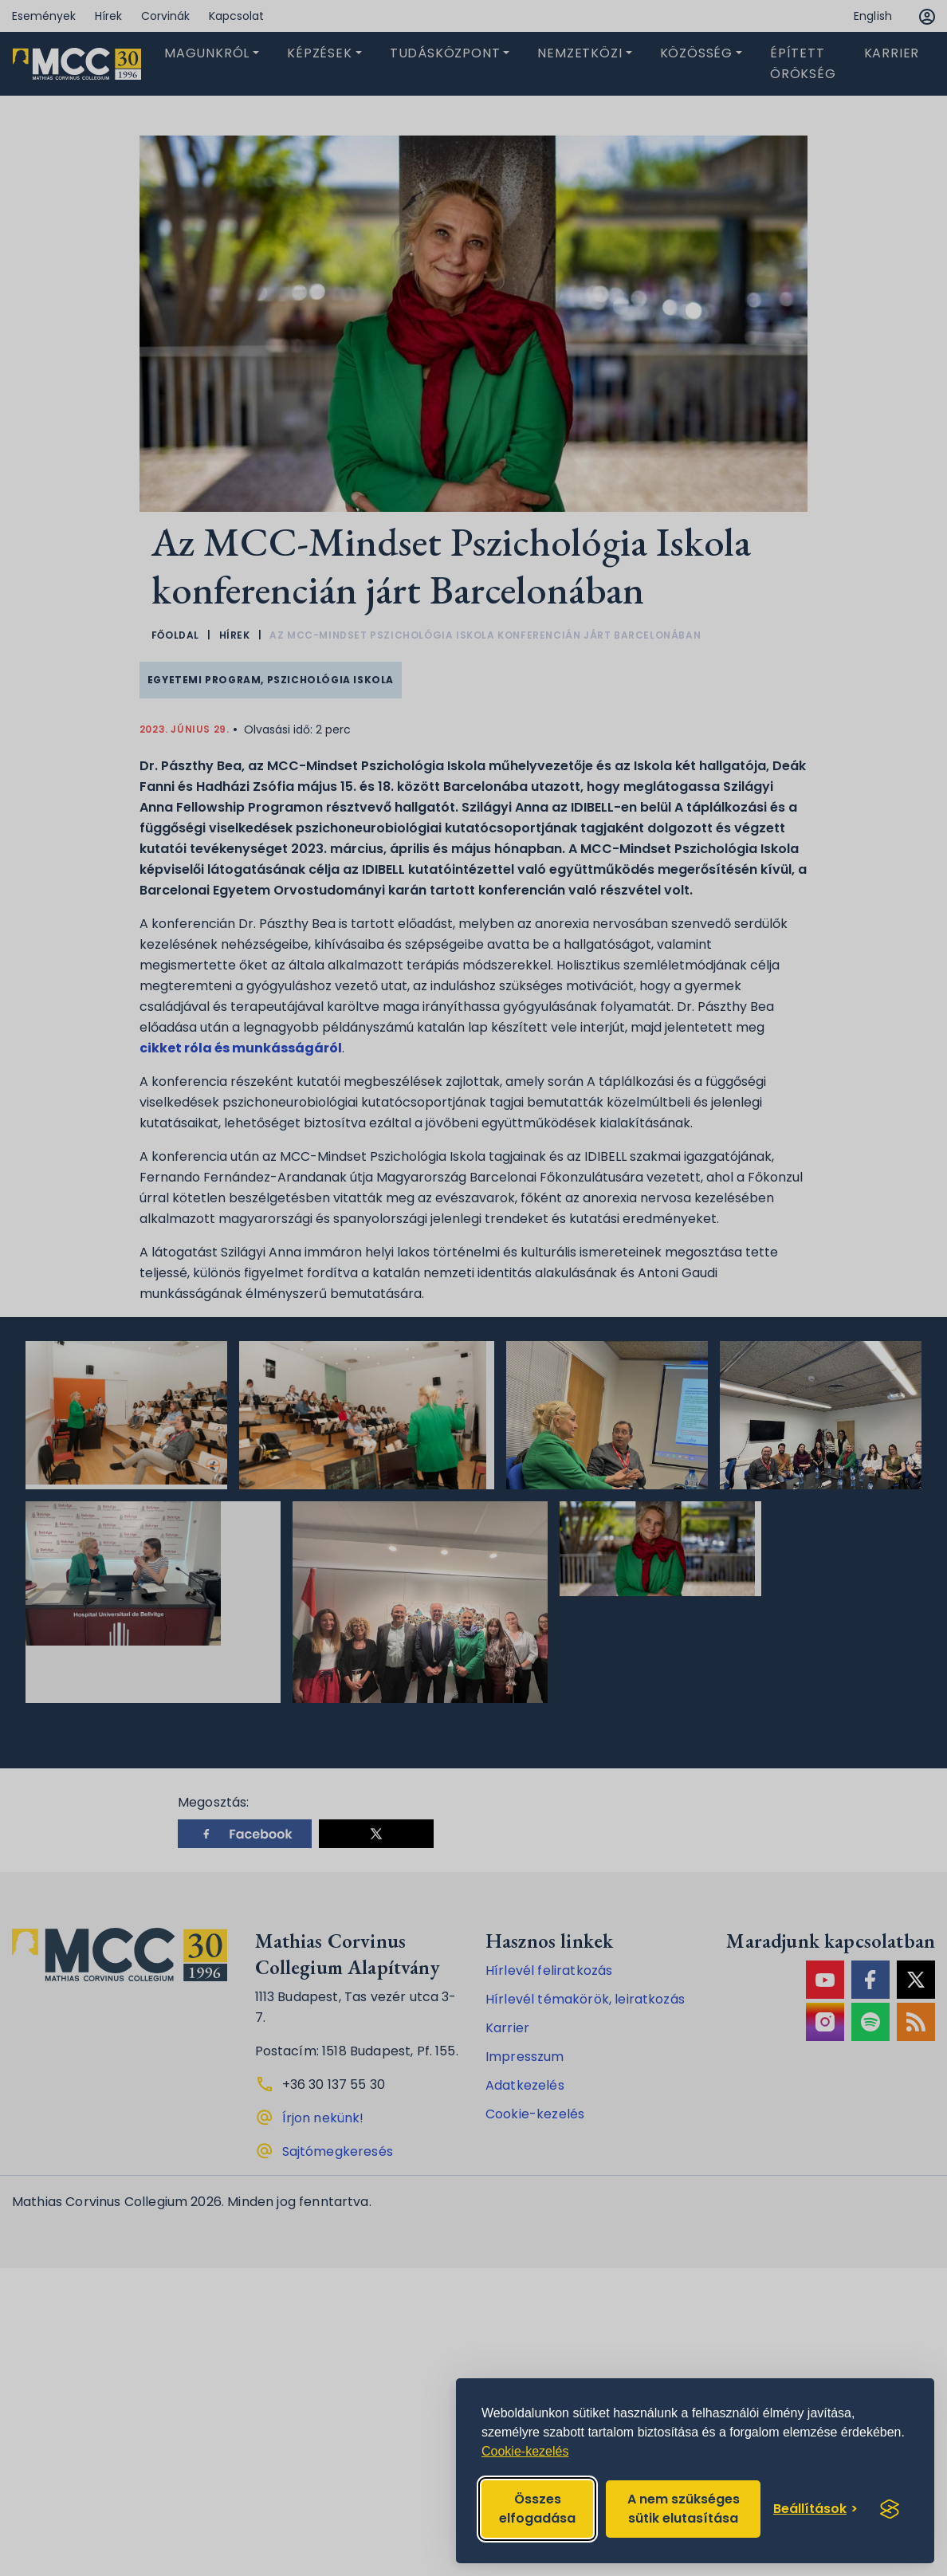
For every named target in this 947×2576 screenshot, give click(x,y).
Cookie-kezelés (524, 2451)
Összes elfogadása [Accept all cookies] (537, 2508)
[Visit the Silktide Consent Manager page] (889, 2509)
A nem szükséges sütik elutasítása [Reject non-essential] (683, 2508)
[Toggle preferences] (815, 2509)
